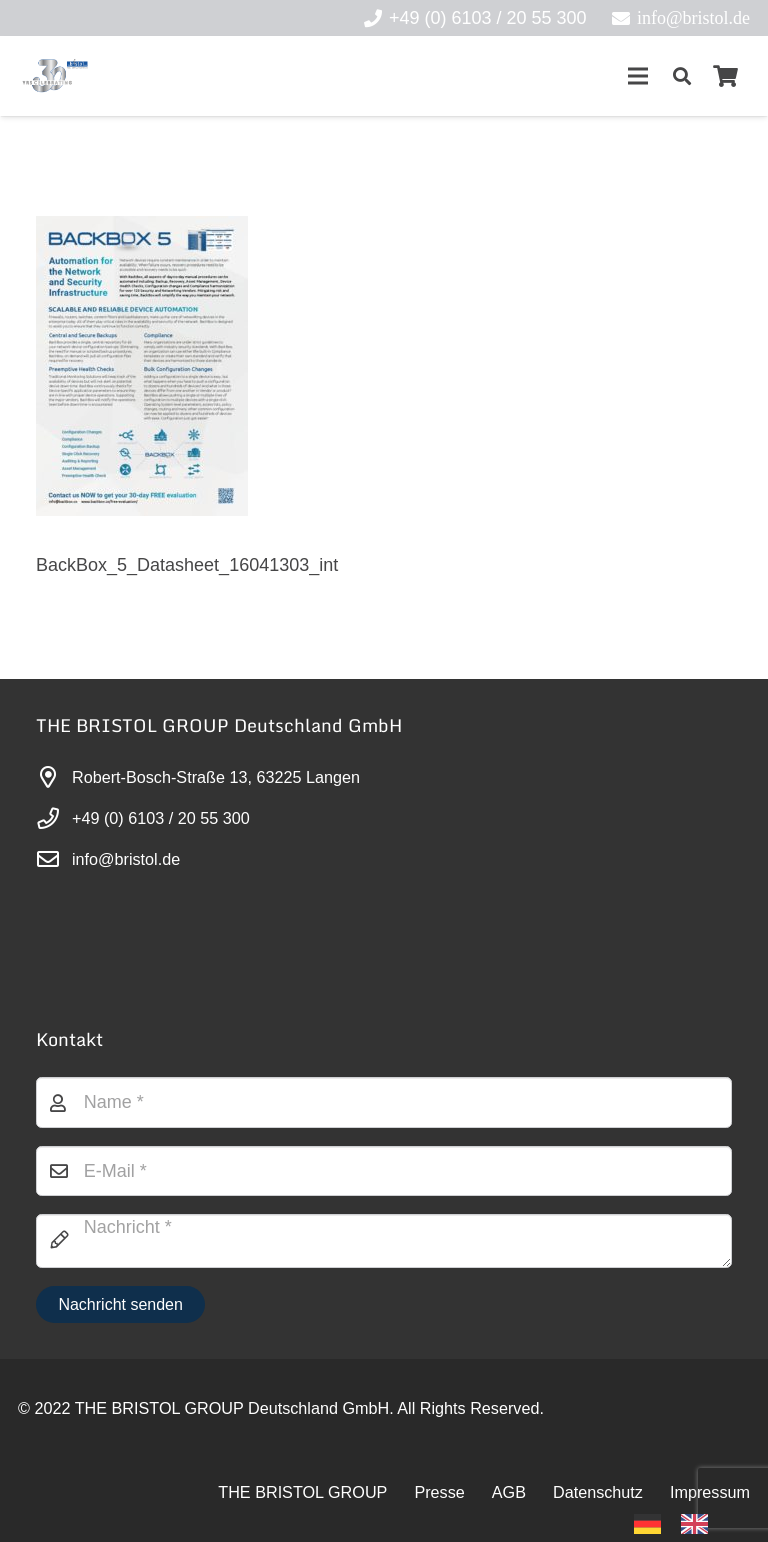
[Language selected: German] (681, 1522)
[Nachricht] (384, 1241)
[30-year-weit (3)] (54, 76)
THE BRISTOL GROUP (302, 1492)
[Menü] (637, 76)
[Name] (384, 1102)
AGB (509, 1492)
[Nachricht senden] (120, 1304)
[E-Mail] (384, 1171)
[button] (682, 76)
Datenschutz (598, 1492)
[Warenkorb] (726, 76)
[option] (699, 1524)
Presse (439, 1492)
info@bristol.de (126, 859)
